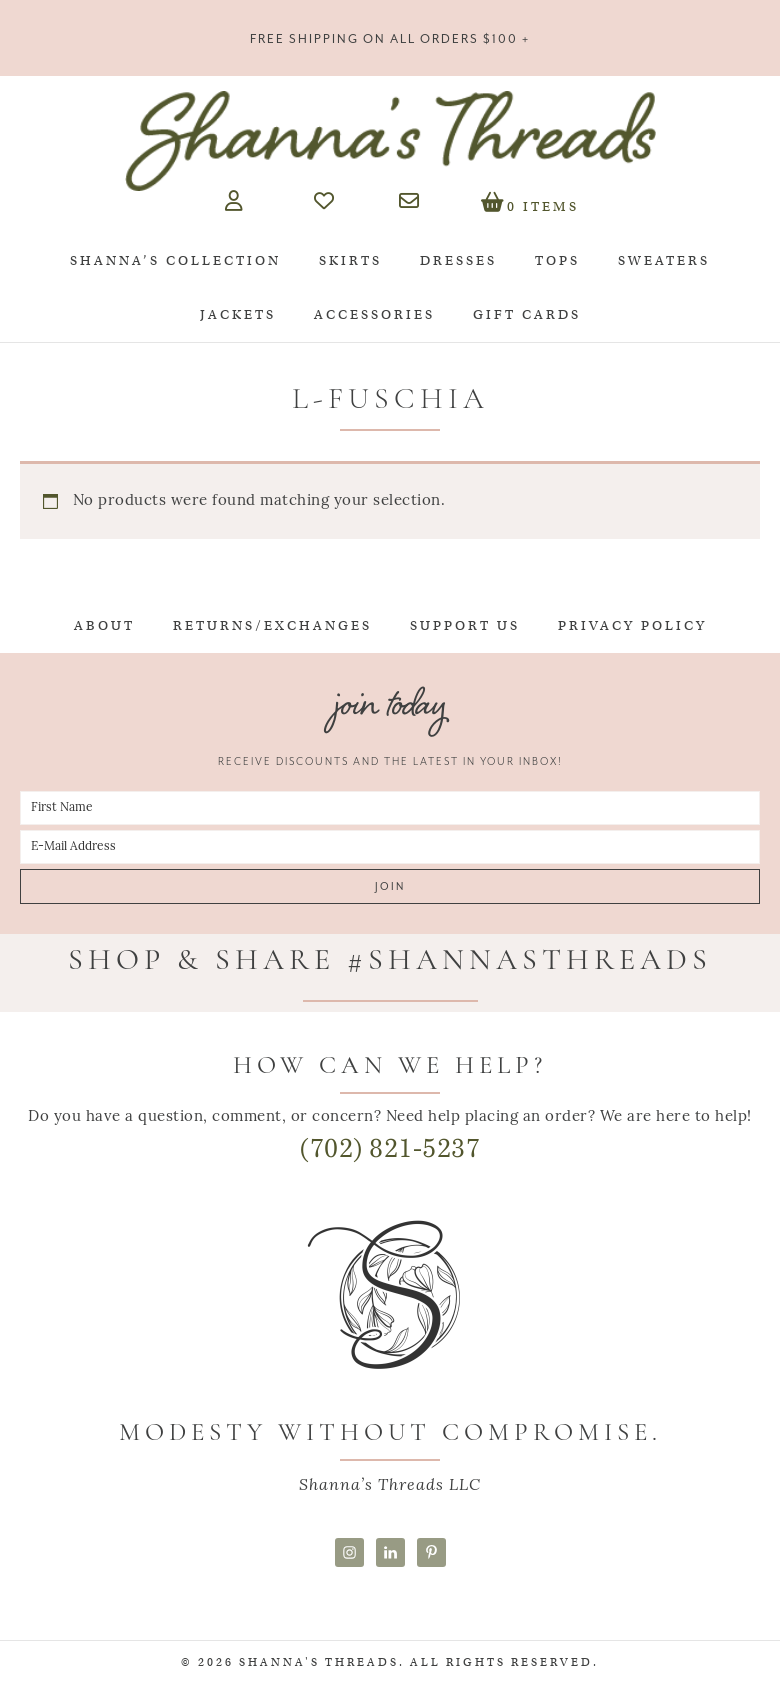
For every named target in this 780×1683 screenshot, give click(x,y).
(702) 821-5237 (390, 1148)
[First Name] (390, 808)
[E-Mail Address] (390, 847)
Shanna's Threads (390, 141)
